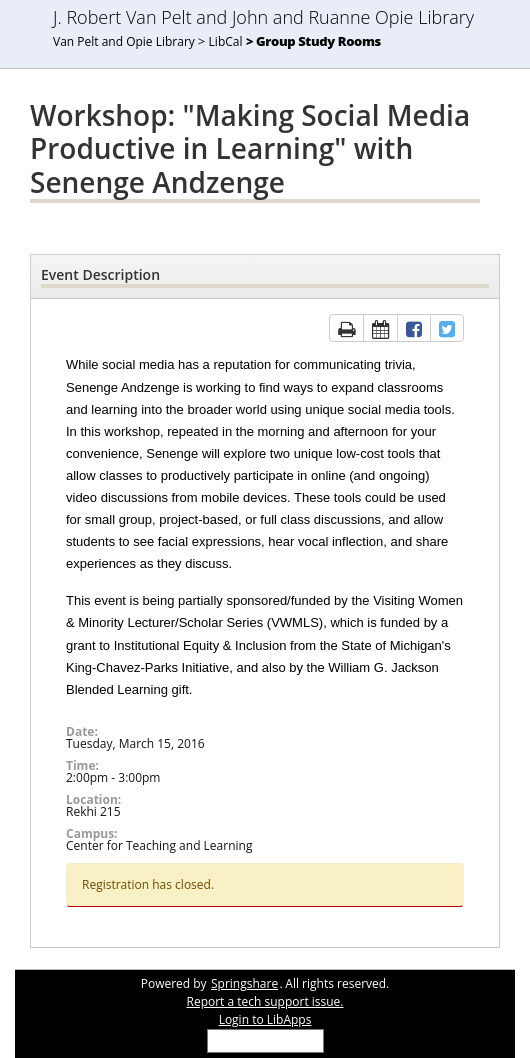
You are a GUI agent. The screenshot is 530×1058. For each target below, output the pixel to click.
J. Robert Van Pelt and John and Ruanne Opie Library (263, 17)
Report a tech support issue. (264, 1001)
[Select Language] (265, 1041)
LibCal (226, 41)
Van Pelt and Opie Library (124, 41)
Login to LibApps (265, 1019)
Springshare (244, 983)
